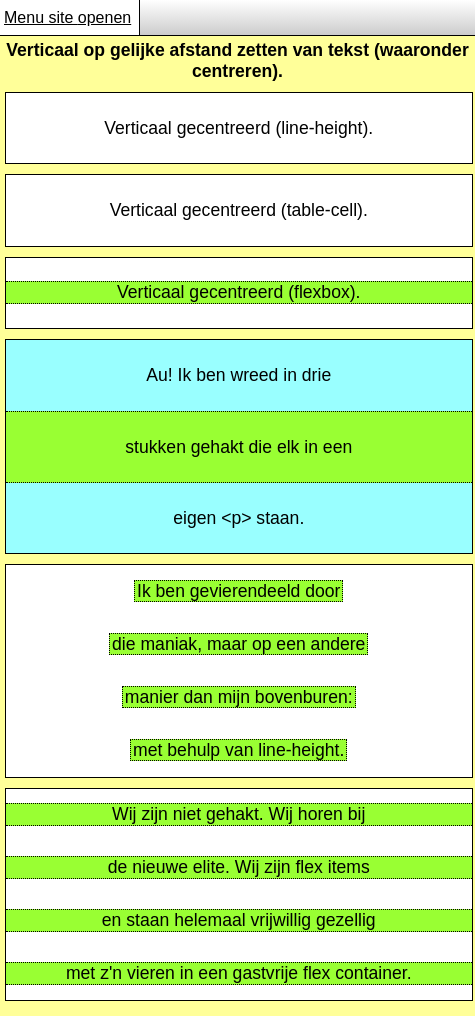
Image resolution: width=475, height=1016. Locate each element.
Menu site (69, 17)
